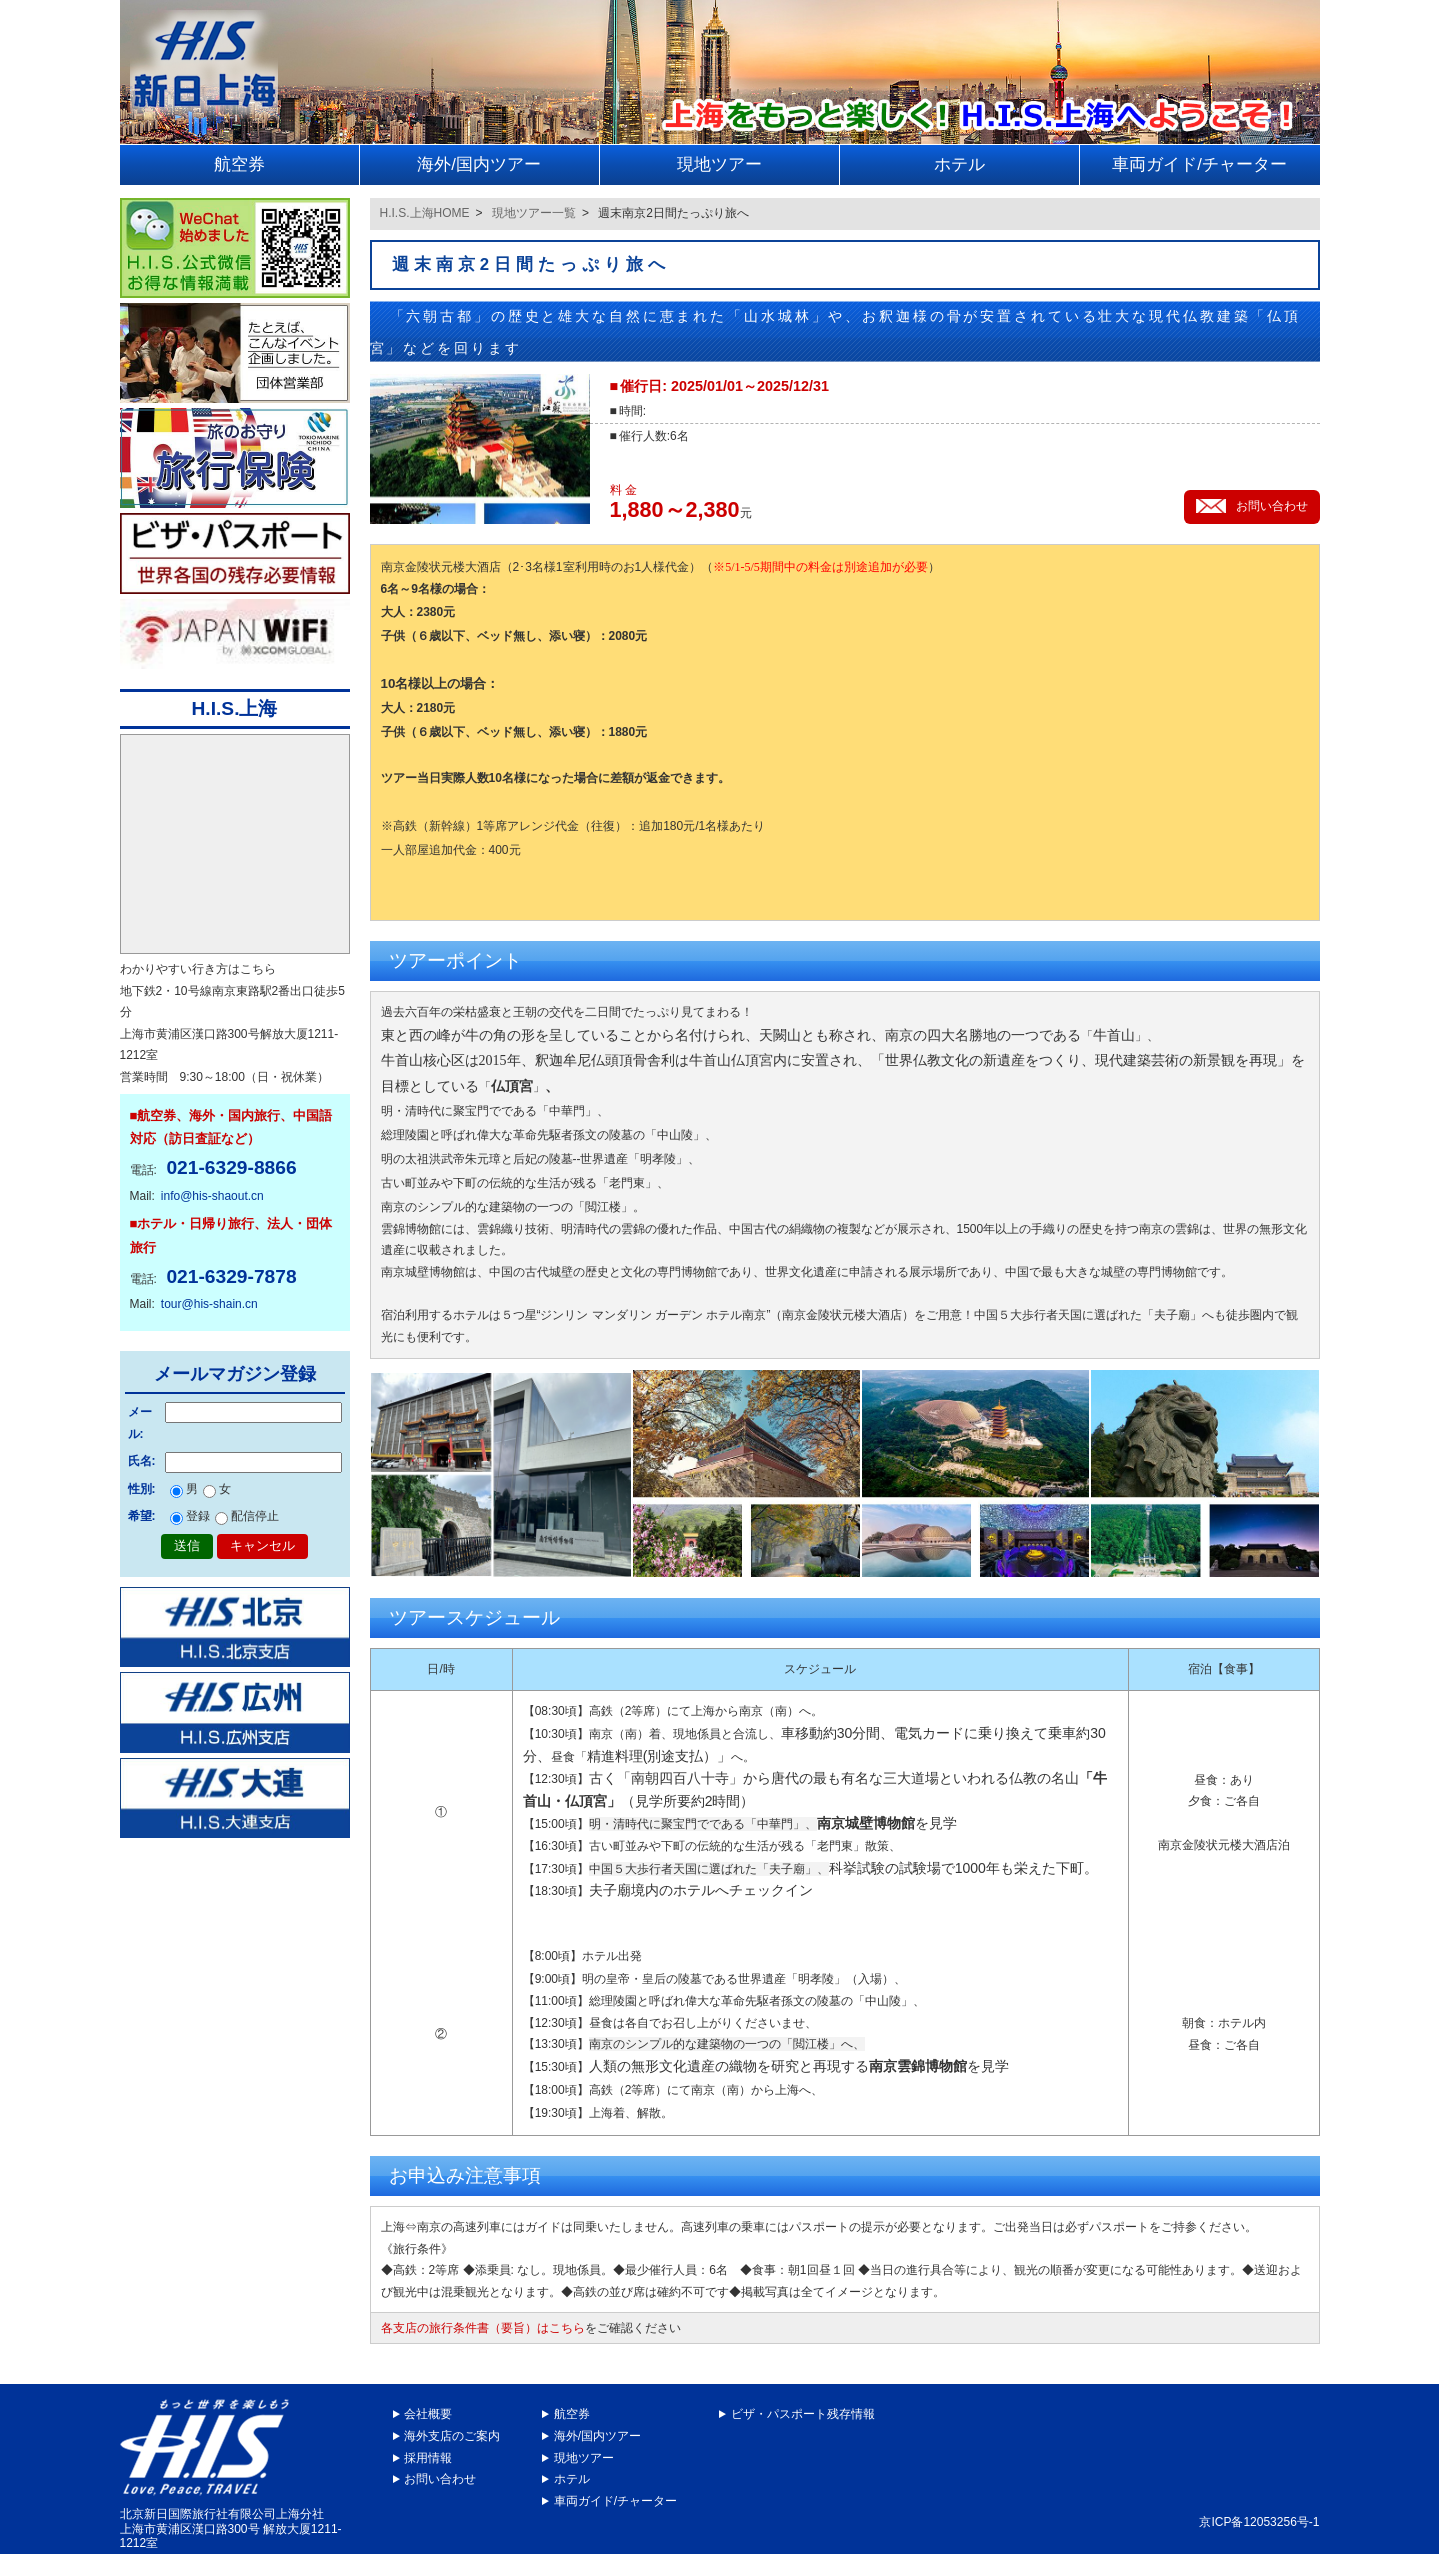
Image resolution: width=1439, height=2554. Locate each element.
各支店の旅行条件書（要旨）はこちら (483, 2328)
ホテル (572, 2479)
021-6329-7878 (231, 1276)
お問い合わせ (440, 2479)
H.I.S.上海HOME (425, 213)
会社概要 (428, 2414)
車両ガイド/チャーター (615, 2501)
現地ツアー (584, 2458)
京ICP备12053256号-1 (1259, 2522)
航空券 (572, 2414)
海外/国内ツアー (597, 2436)
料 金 (623, 490)
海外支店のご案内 (452, 2436)
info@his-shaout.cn (212, 1196)
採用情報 (428, 2458)
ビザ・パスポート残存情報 (803, 2414)
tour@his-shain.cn (209, 1304)
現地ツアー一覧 (534, 213)
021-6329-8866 (231, 1167)
